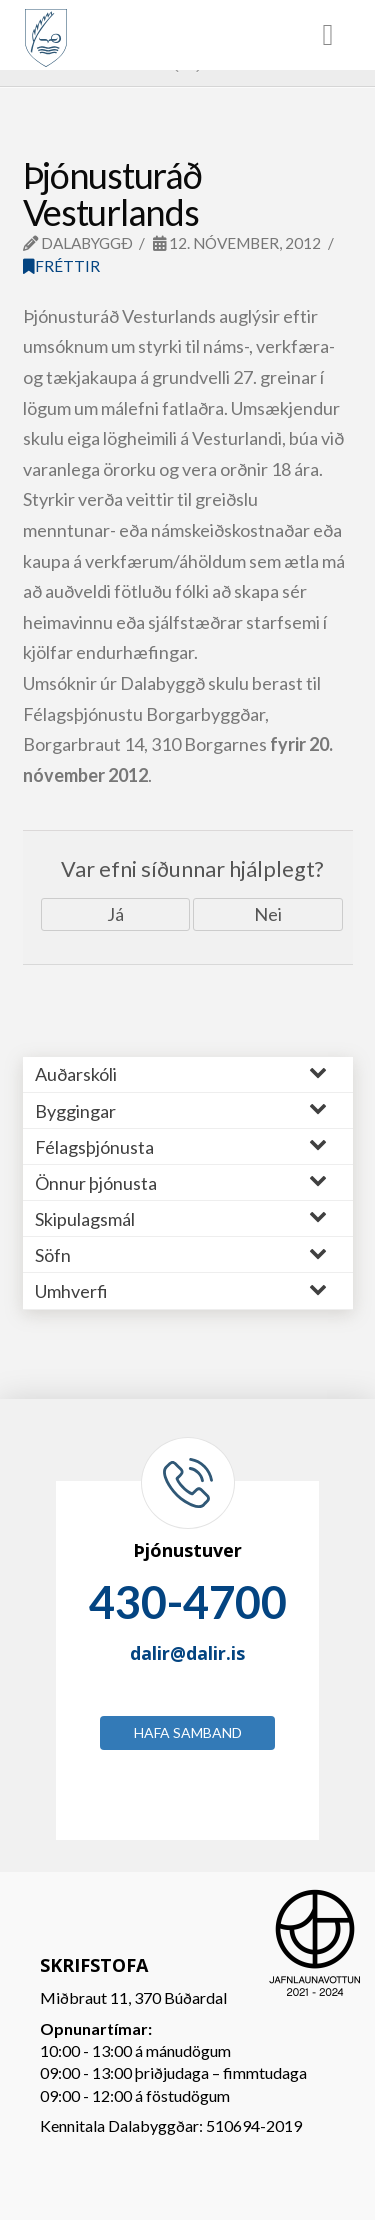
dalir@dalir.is (187, 1653)
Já (115, 914)
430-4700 (188, 1602)
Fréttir (61, 266)
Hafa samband (188, 1732)
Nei (268, 914)
